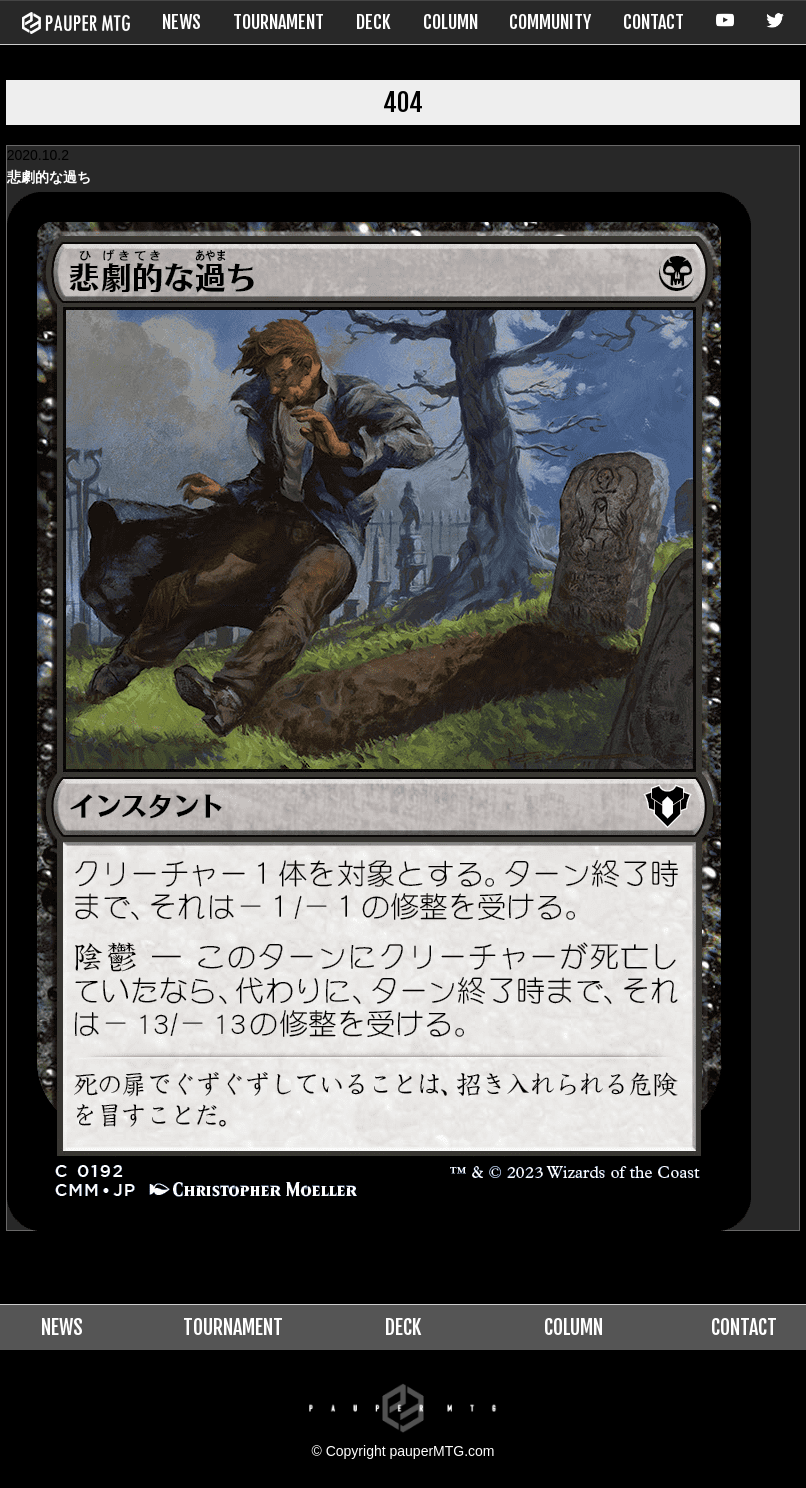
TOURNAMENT (278, 22)
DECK (373, 22)
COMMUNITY (550, 22)
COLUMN (450, 22)
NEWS (181, 22)
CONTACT (653, 22)
